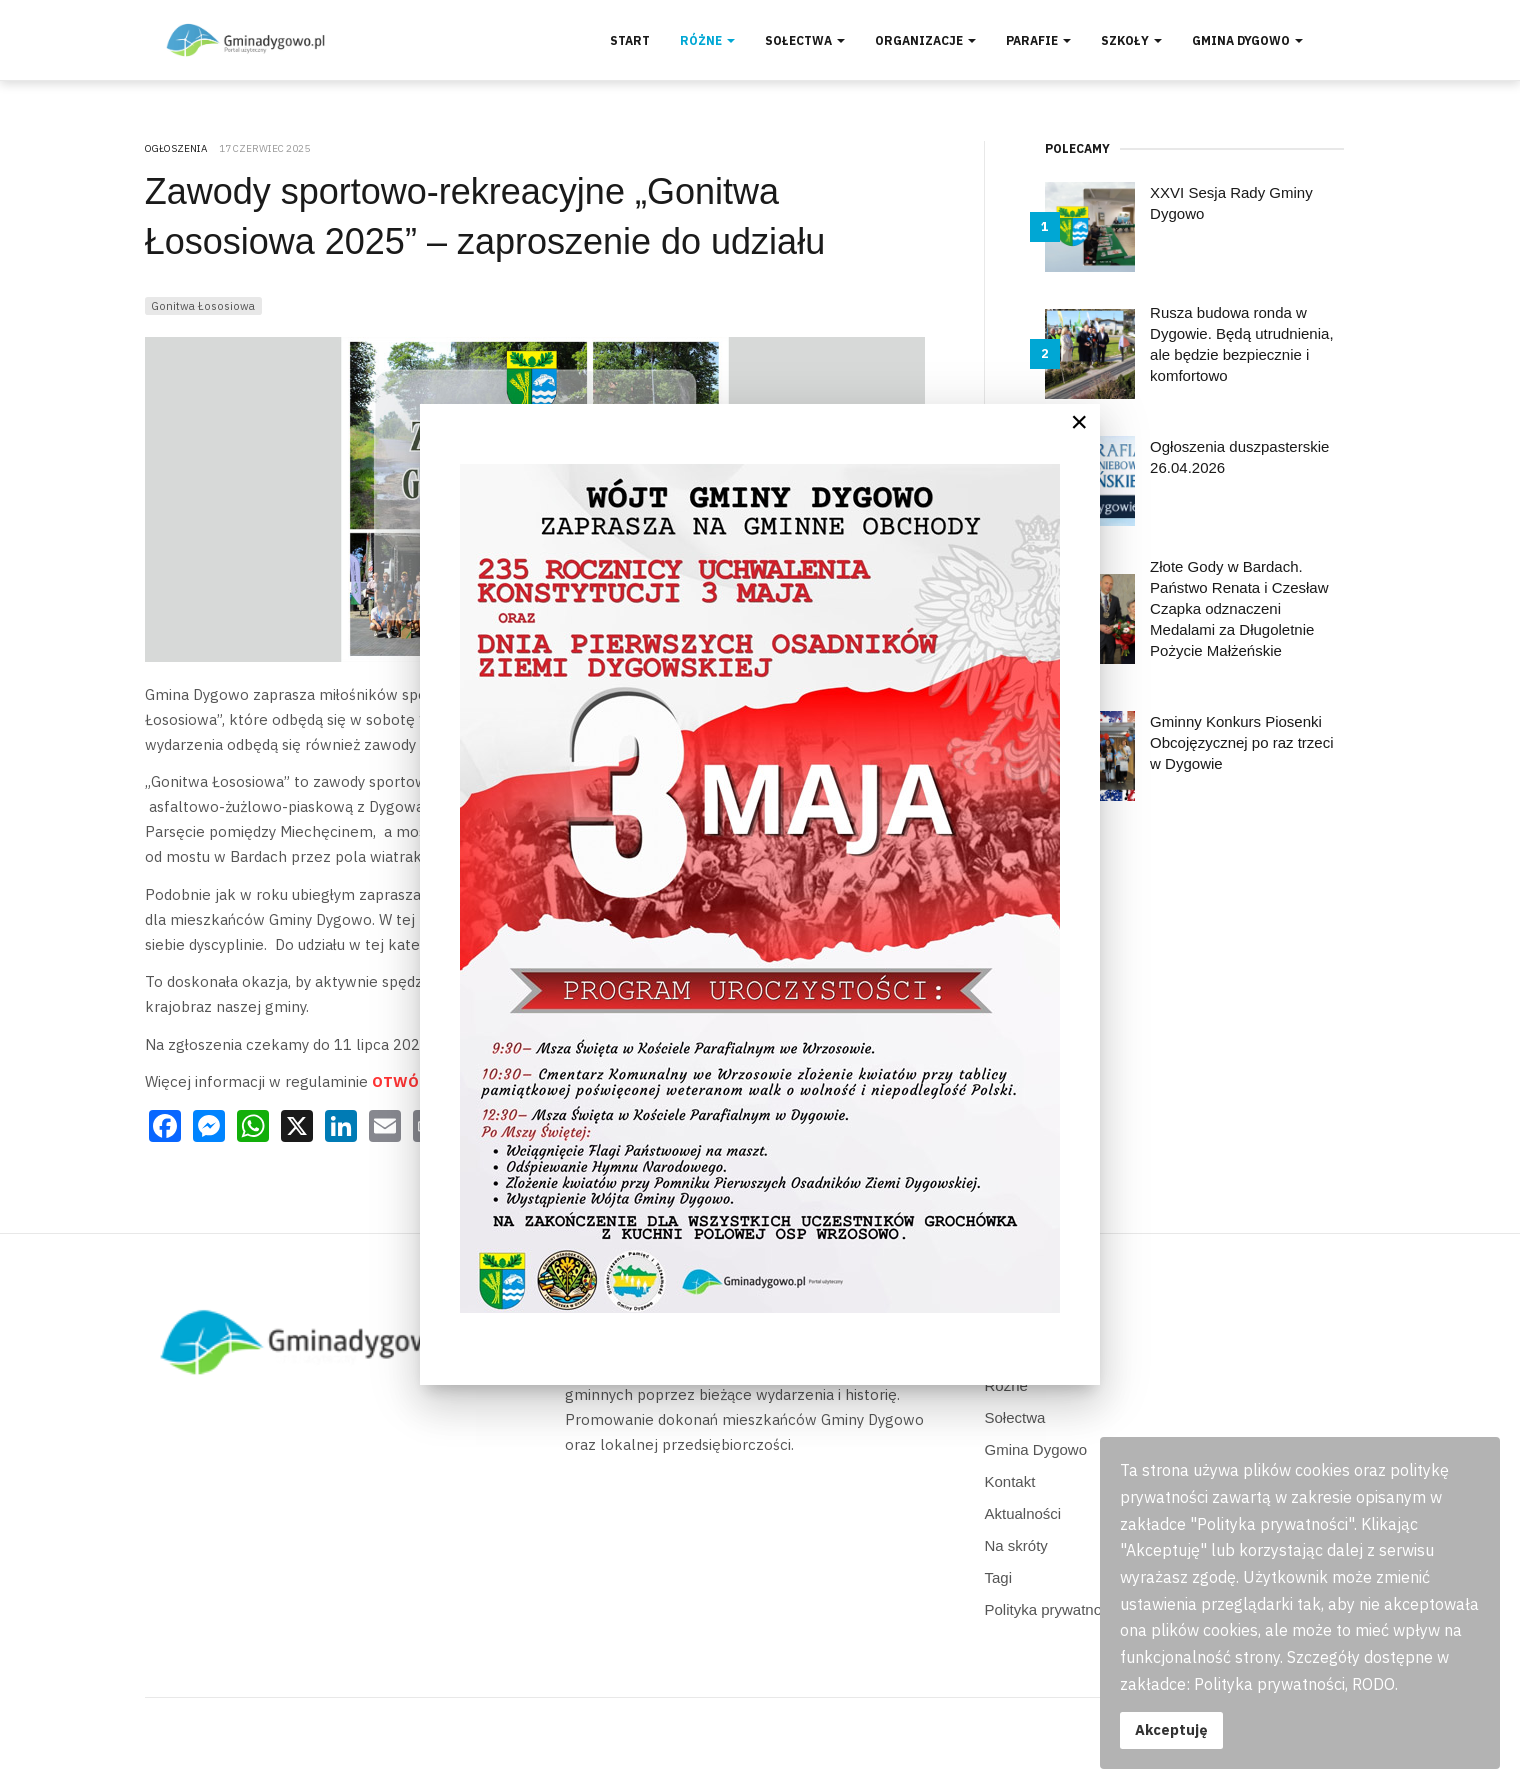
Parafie (1038, 40)
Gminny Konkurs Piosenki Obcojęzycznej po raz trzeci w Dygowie (1241, 742)
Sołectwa (805, 40)
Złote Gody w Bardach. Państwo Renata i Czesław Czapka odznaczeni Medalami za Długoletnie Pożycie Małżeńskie (1239, 608)
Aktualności (1023, 1513)
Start (630, 40)
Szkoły (1131, 40)
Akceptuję (1171, 1729)
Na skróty (1016, 1545)
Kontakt (1010, 1481)
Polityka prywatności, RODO (1079, 1609)
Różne (707, 40)
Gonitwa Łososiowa (203, 305)
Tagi (999, 1577)
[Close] (1079, 422)
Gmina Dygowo (1247, 40)
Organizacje (925, 40)
